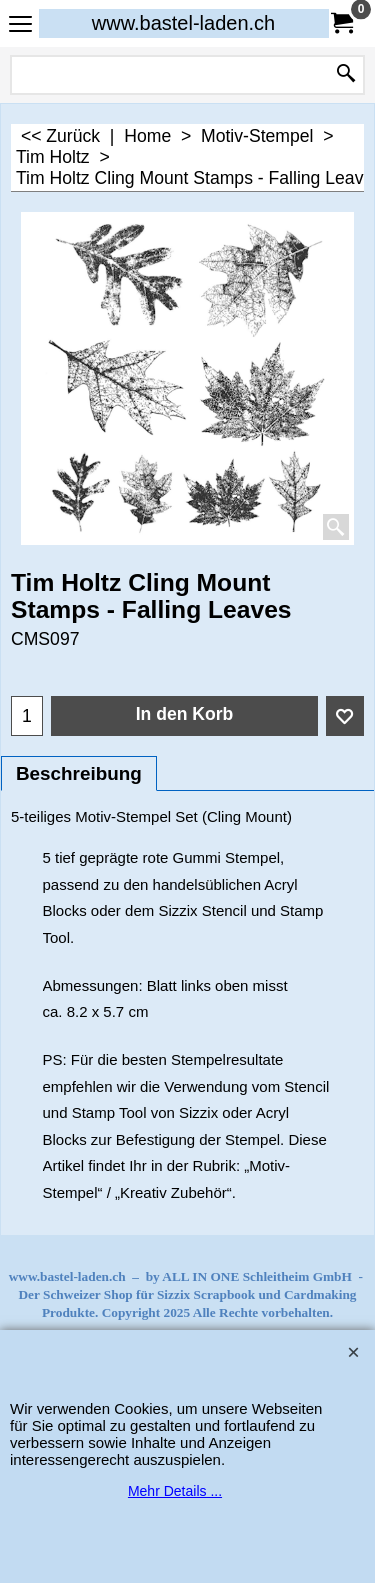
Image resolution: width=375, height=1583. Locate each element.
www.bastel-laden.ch (183, 23)
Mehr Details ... (175, 1491)
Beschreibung (79, 773)
